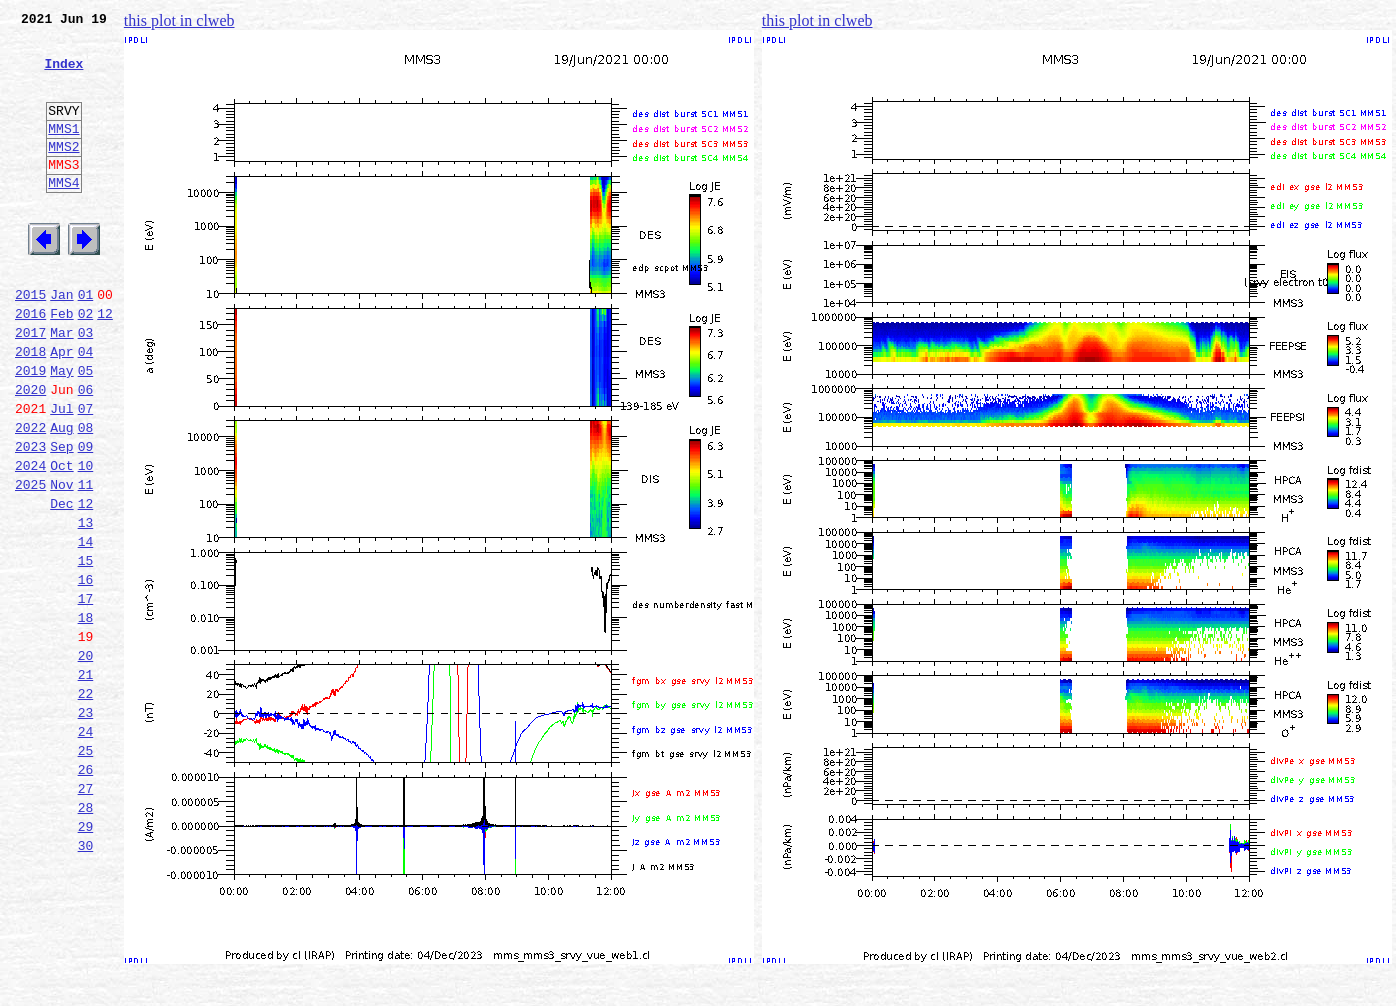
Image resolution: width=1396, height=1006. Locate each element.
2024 (30, 540)
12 (105, 364)
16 (86, 672)
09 (86, 518)
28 (86, 936)
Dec (61, 584)
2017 (30, 386)
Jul (61, 474)
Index (63, 75)
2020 (30, 452)
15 (86, 650)
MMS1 (63, 152)
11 (86, 562)
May (61, 430)
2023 (30, 518)
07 (86, 474)
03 (86, 386)
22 (86, 804)
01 (86, 342)
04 (86, 408)
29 (86, 958)
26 (86, 892)
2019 (30, 430)
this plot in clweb (179, 20)
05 (86, 430)
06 (86, 452)
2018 (30, 408)
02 (86, 364)
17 (86, 694)
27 (86, 914)
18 (86, 716)
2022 (30, 496)
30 (86, 980)
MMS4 (63, 215)
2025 (30, 562)
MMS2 (63, 173)
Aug (61, 496)
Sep (61, 518)
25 (86, 870)
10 (86, 540)
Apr (61, 408)
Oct (61, 540)
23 (86, 826)
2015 (30, 342)
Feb (61, 364)
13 (86, 606)
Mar (61, 386)
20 (86, 760)
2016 (30, 364)
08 (86, 496)
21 (86, 782)
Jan (61, 342)
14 (86, 628)
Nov (61, 562)
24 (86, 848)
